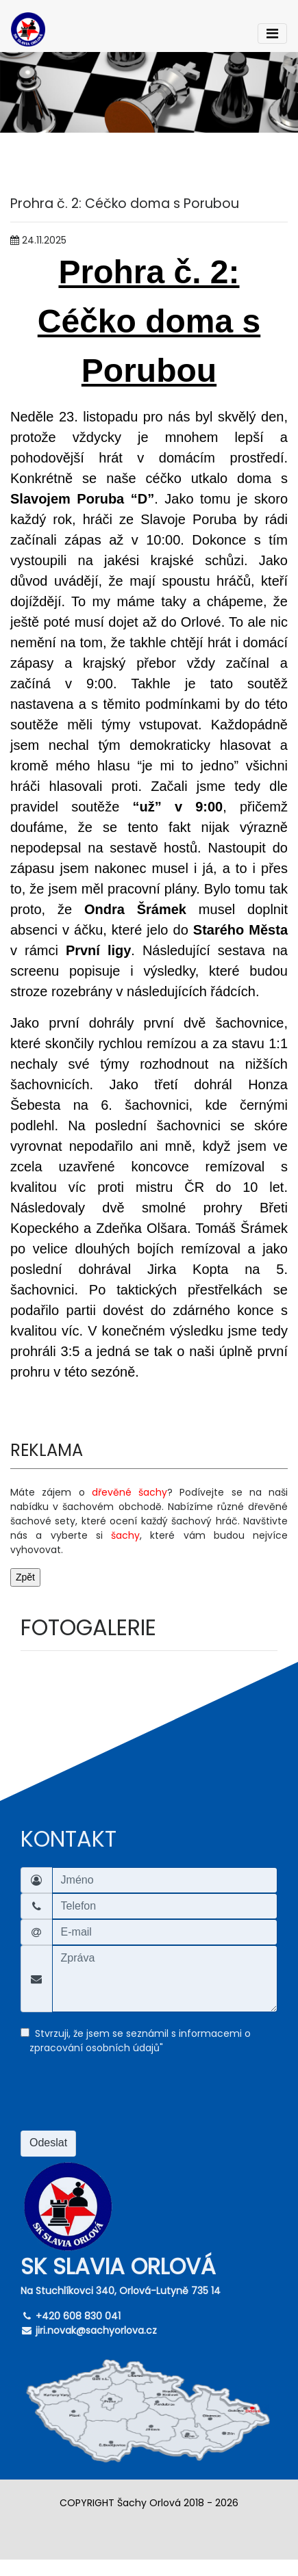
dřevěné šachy (129, 1492)
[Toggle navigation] (272, 33)
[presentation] (125, 2099)
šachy (125, 1535)
